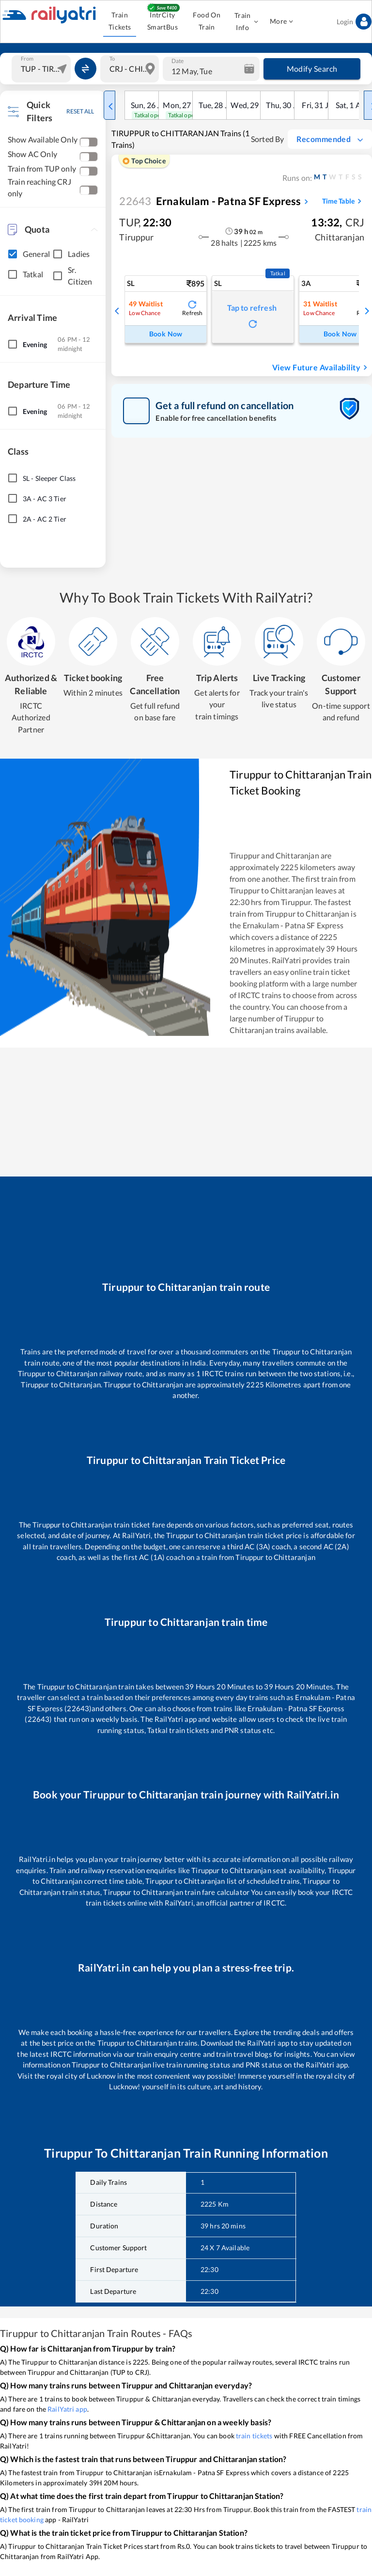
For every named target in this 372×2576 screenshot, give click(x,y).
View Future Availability (321, 367)
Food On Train (206, 21)
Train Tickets (119, 21)
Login (354, 21)
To (112, 58)
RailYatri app (67, 2409)
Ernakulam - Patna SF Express (210, 200)
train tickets (254, 2436)
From (27, 58)
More (281, 21)
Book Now (165, 334)
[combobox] (42, 69)
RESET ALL (80, 111)
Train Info (245, 21)
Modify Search (312, 69)
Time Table (343, 201)
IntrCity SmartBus (162, 21)
